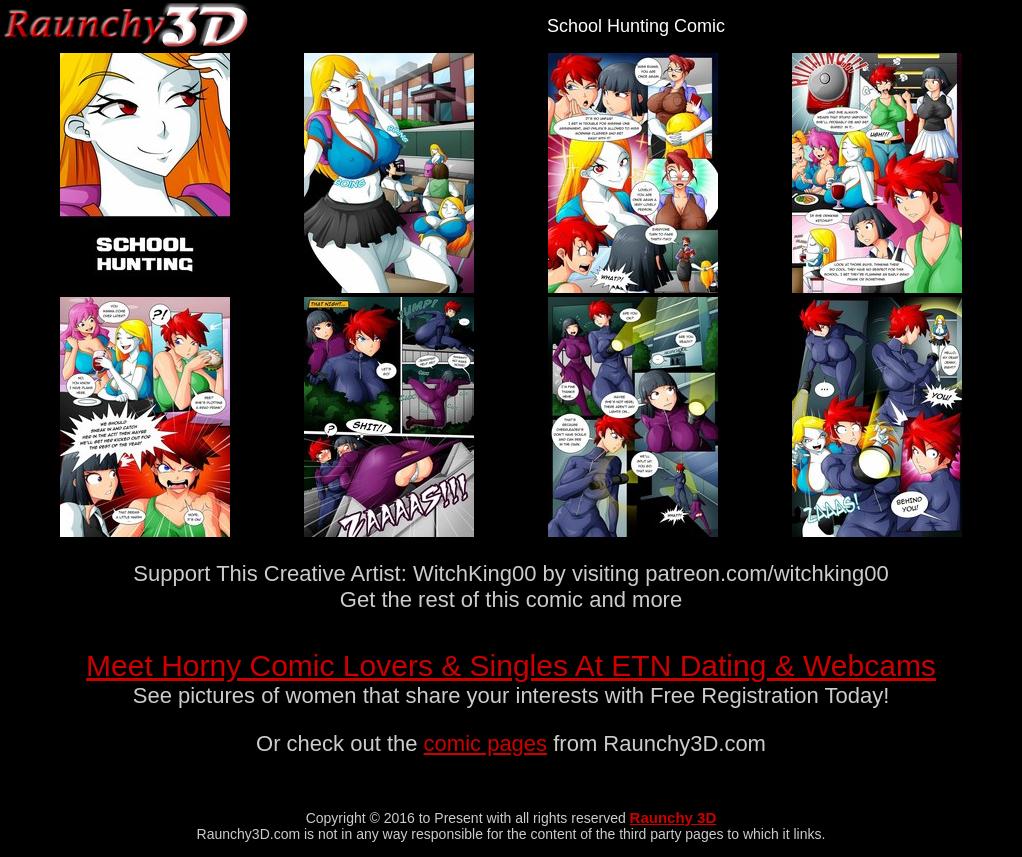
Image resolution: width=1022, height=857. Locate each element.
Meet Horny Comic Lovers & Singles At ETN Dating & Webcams (511, 665)
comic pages (486, 743)
